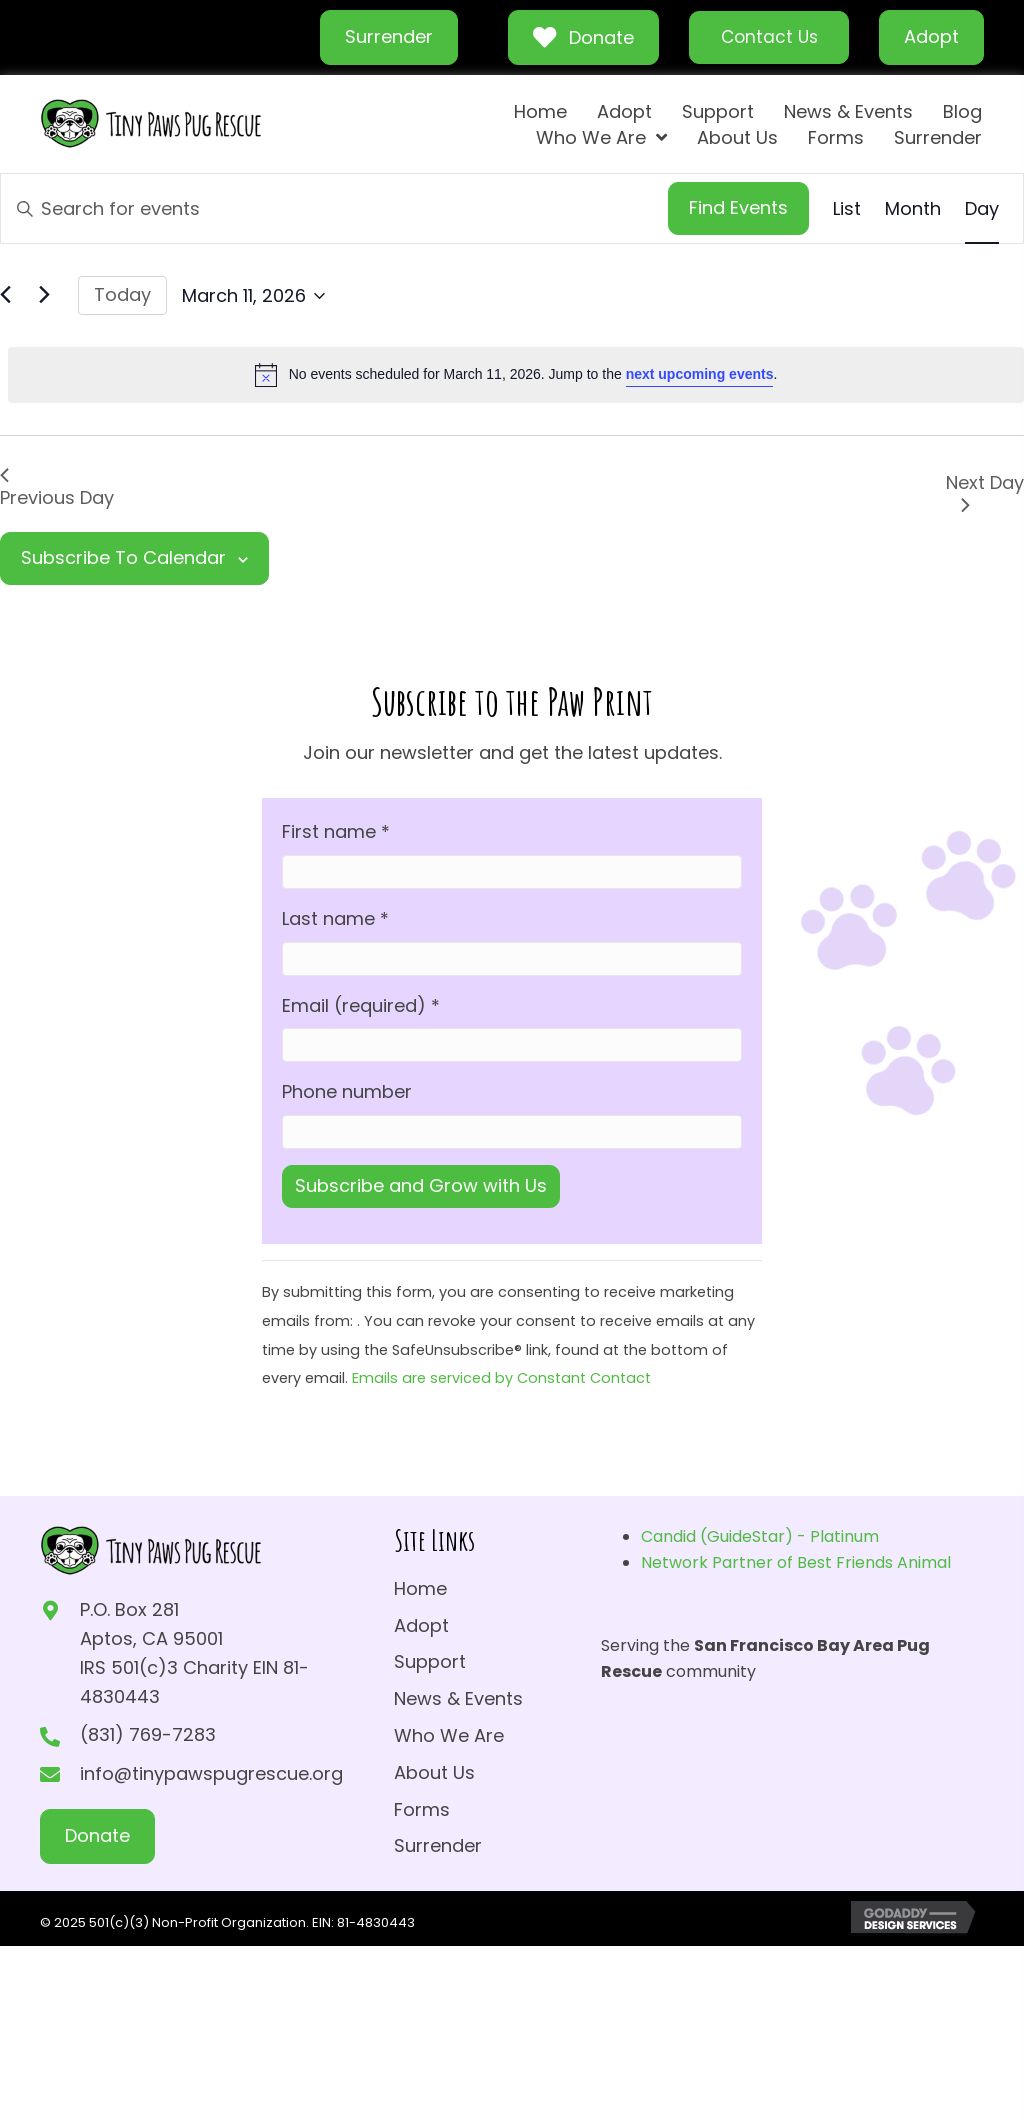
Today (122, 294)
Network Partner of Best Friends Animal (796, 1562)
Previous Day (57, 488)
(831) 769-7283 (148, 1734)
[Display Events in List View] (847, 209)
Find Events (738, 207)
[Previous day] (12, 297)
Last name (335, 918)
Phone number (347, 1091)
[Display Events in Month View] (913, 209)
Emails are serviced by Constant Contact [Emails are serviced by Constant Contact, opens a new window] (501, 1378)
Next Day (985, 491)
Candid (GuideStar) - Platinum (760, 1536)
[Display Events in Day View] (982, 209)
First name (336, 831)
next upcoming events (700, 374)
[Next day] (51, 297)
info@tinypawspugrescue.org (211, 1773)
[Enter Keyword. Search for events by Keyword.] (334, 208)
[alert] (516, 375)
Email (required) (361, 1005)
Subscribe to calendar (123, 557)
